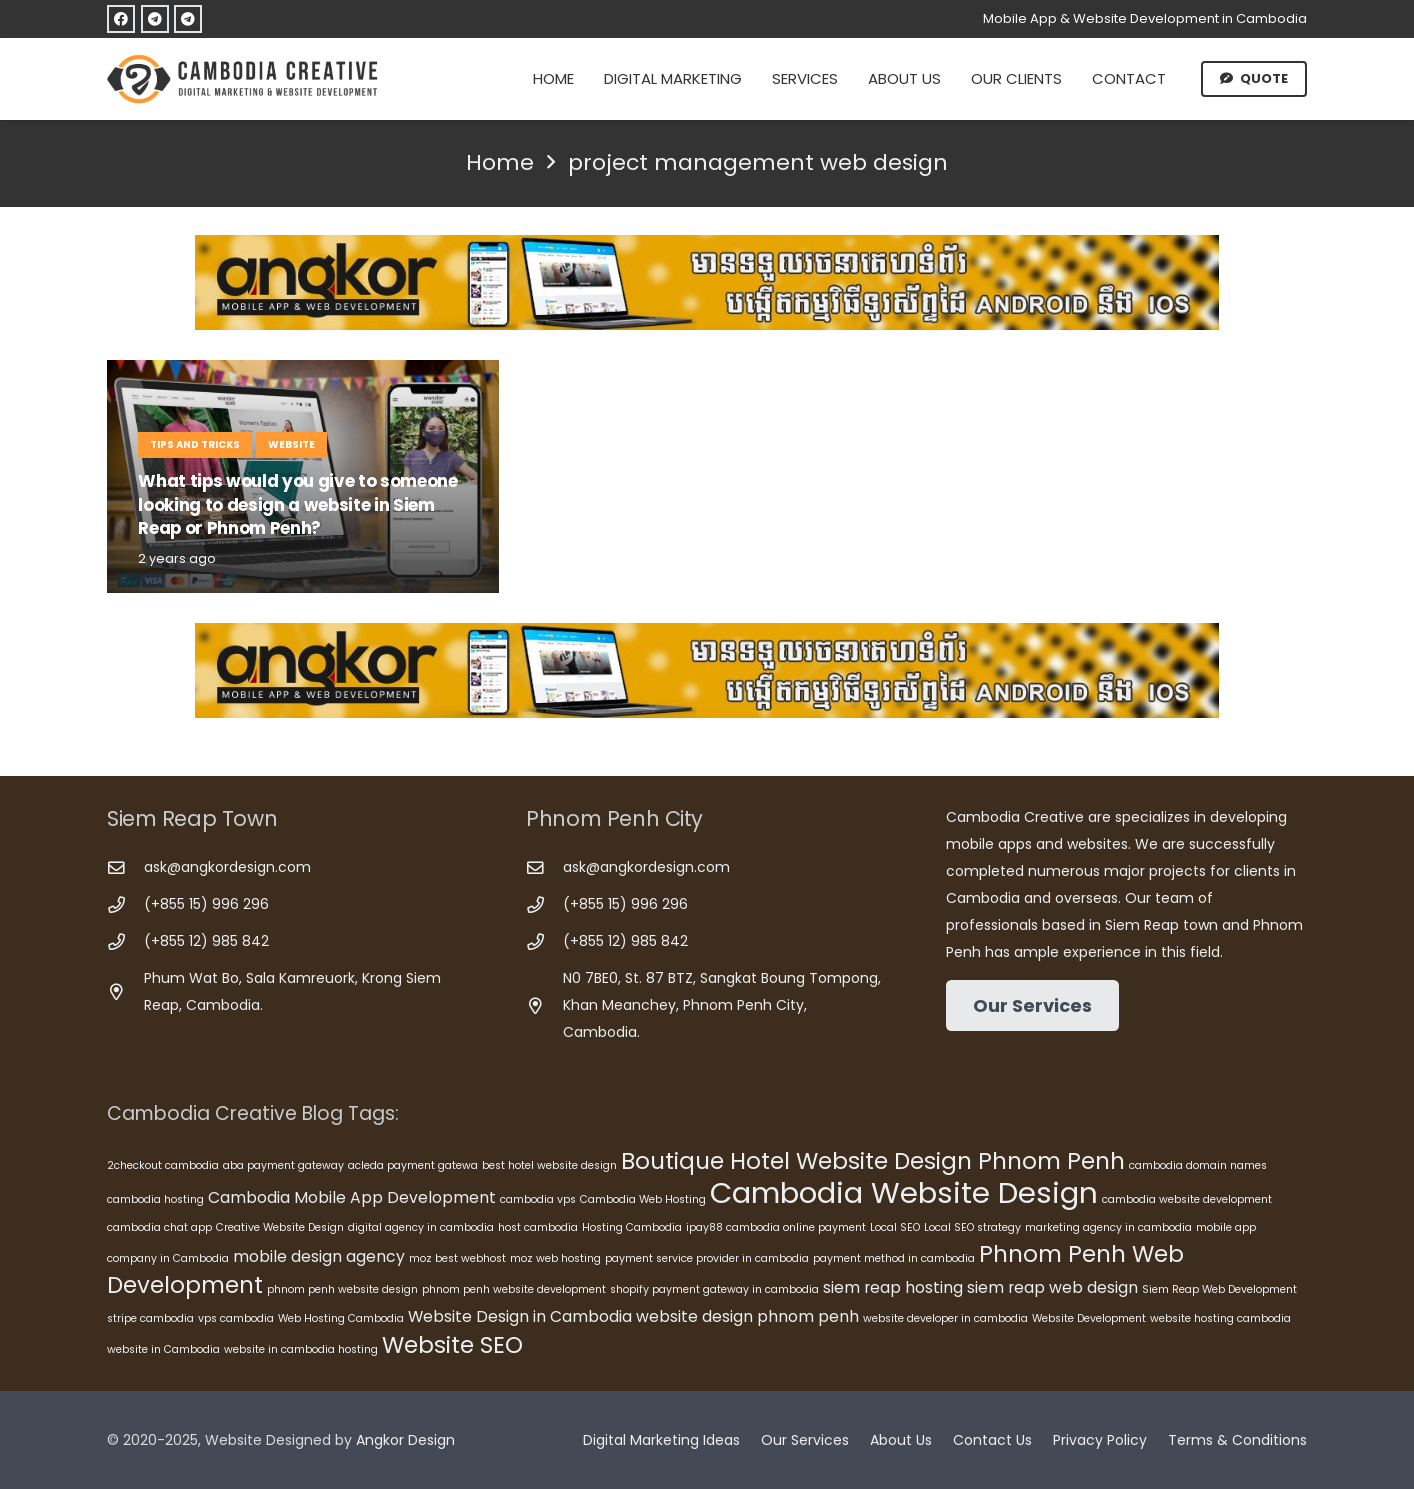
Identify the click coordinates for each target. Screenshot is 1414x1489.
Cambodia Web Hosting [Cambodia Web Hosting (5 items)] (643, 1199)
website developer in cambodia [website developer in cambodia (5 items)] (945, 1318)
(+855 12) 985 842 (206, 941)
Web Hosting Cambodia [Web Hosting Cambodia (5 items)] (341, 1318)
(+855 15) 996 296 (206, 904)
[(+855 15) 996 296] (125, 905)
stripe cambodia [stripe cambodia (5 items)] (150, 1318)
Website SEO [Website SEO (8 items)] (452, 1345)
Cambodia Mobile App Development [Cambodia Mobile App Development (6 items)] (352, 1197)
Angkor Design (405, 1440)
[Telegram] (155, 19)
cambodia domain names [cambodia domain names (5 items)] (1198, 1165)
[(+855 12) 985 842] (125, 942)
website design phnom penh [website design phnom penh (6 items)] (747, 1316)
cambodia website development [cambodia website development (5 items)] (1187, 1199)
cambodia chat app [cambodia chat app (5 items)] (159, 1227)
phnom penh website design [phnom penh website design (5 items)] (342, 1289)
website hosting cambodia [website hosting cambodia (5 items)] (1220, 1318)
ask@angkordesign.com (227, 867)
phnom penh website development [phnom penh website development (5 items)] (514, 1289)
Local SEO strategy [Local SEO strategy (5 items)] (972, 1227)
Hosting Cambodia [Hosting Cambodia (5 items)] (632, 1227)
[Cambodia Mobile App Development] (707, 282)
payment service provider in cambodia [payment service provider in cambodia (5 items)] (707, 1258)
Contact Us (992, 1440)
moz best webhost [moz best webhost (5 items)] (457, 1258)
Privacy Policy (1100, 1440)
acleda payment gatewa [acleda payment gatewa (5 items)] (413, 1165)
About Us (901, 1440)
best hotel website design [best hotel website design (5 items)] (549, 1165)
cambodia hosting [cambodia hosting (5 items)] (155, 1199)
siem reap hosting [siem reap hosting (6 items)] (893, 1287)
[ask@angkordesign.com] (125, 868)
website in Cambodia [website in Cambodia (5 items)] (163, 1349)
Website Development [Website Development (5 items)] (1089, 1318)
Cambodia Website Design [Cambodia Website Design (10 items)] (904, 1192)
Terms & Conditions (1237, 1440)
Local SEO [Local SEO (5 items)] (895, 1227)
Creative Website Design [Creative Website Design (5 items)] (280, 1227)
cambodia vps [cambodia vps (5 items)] (538, 1199)
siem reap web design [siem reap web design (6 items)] (1052, 1287)
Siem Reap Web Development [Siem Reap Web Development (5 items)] (1219, 1289)
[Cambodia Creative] (245, 79)
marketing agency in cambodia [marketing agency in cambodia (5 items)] (1108, 1227)
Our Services (805, 1440)
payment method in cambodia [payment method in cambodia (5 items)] (894, 1258)
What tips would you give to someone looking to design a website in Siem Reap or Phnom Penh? (297, 504)
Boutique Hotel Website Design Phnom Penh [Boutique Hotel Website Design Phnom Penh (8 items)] (873, 1161)
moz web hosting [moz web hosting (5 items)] (555, 1258)
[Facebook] (121, 19)
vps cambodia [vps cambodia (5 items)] (236, 1318)
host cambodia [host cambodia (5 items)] (538, 1227)
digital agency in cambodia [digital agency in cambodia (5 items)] (421, 1227)
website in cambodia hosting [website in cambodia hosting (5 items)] (301, 1349)
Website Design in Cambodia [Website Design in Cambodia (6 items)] (520, 1316)
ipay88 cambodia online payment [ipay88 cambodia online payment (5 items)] (776, 1227)
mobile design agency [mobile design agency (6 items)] (319, 1256)
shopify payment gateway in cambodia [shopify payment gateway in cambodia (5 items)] (714, 1289)
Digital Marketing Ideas (661, 1440)
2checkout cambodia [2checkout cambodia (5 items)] (163, 1165)
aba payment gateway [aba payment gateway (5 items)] (283, 1165)
